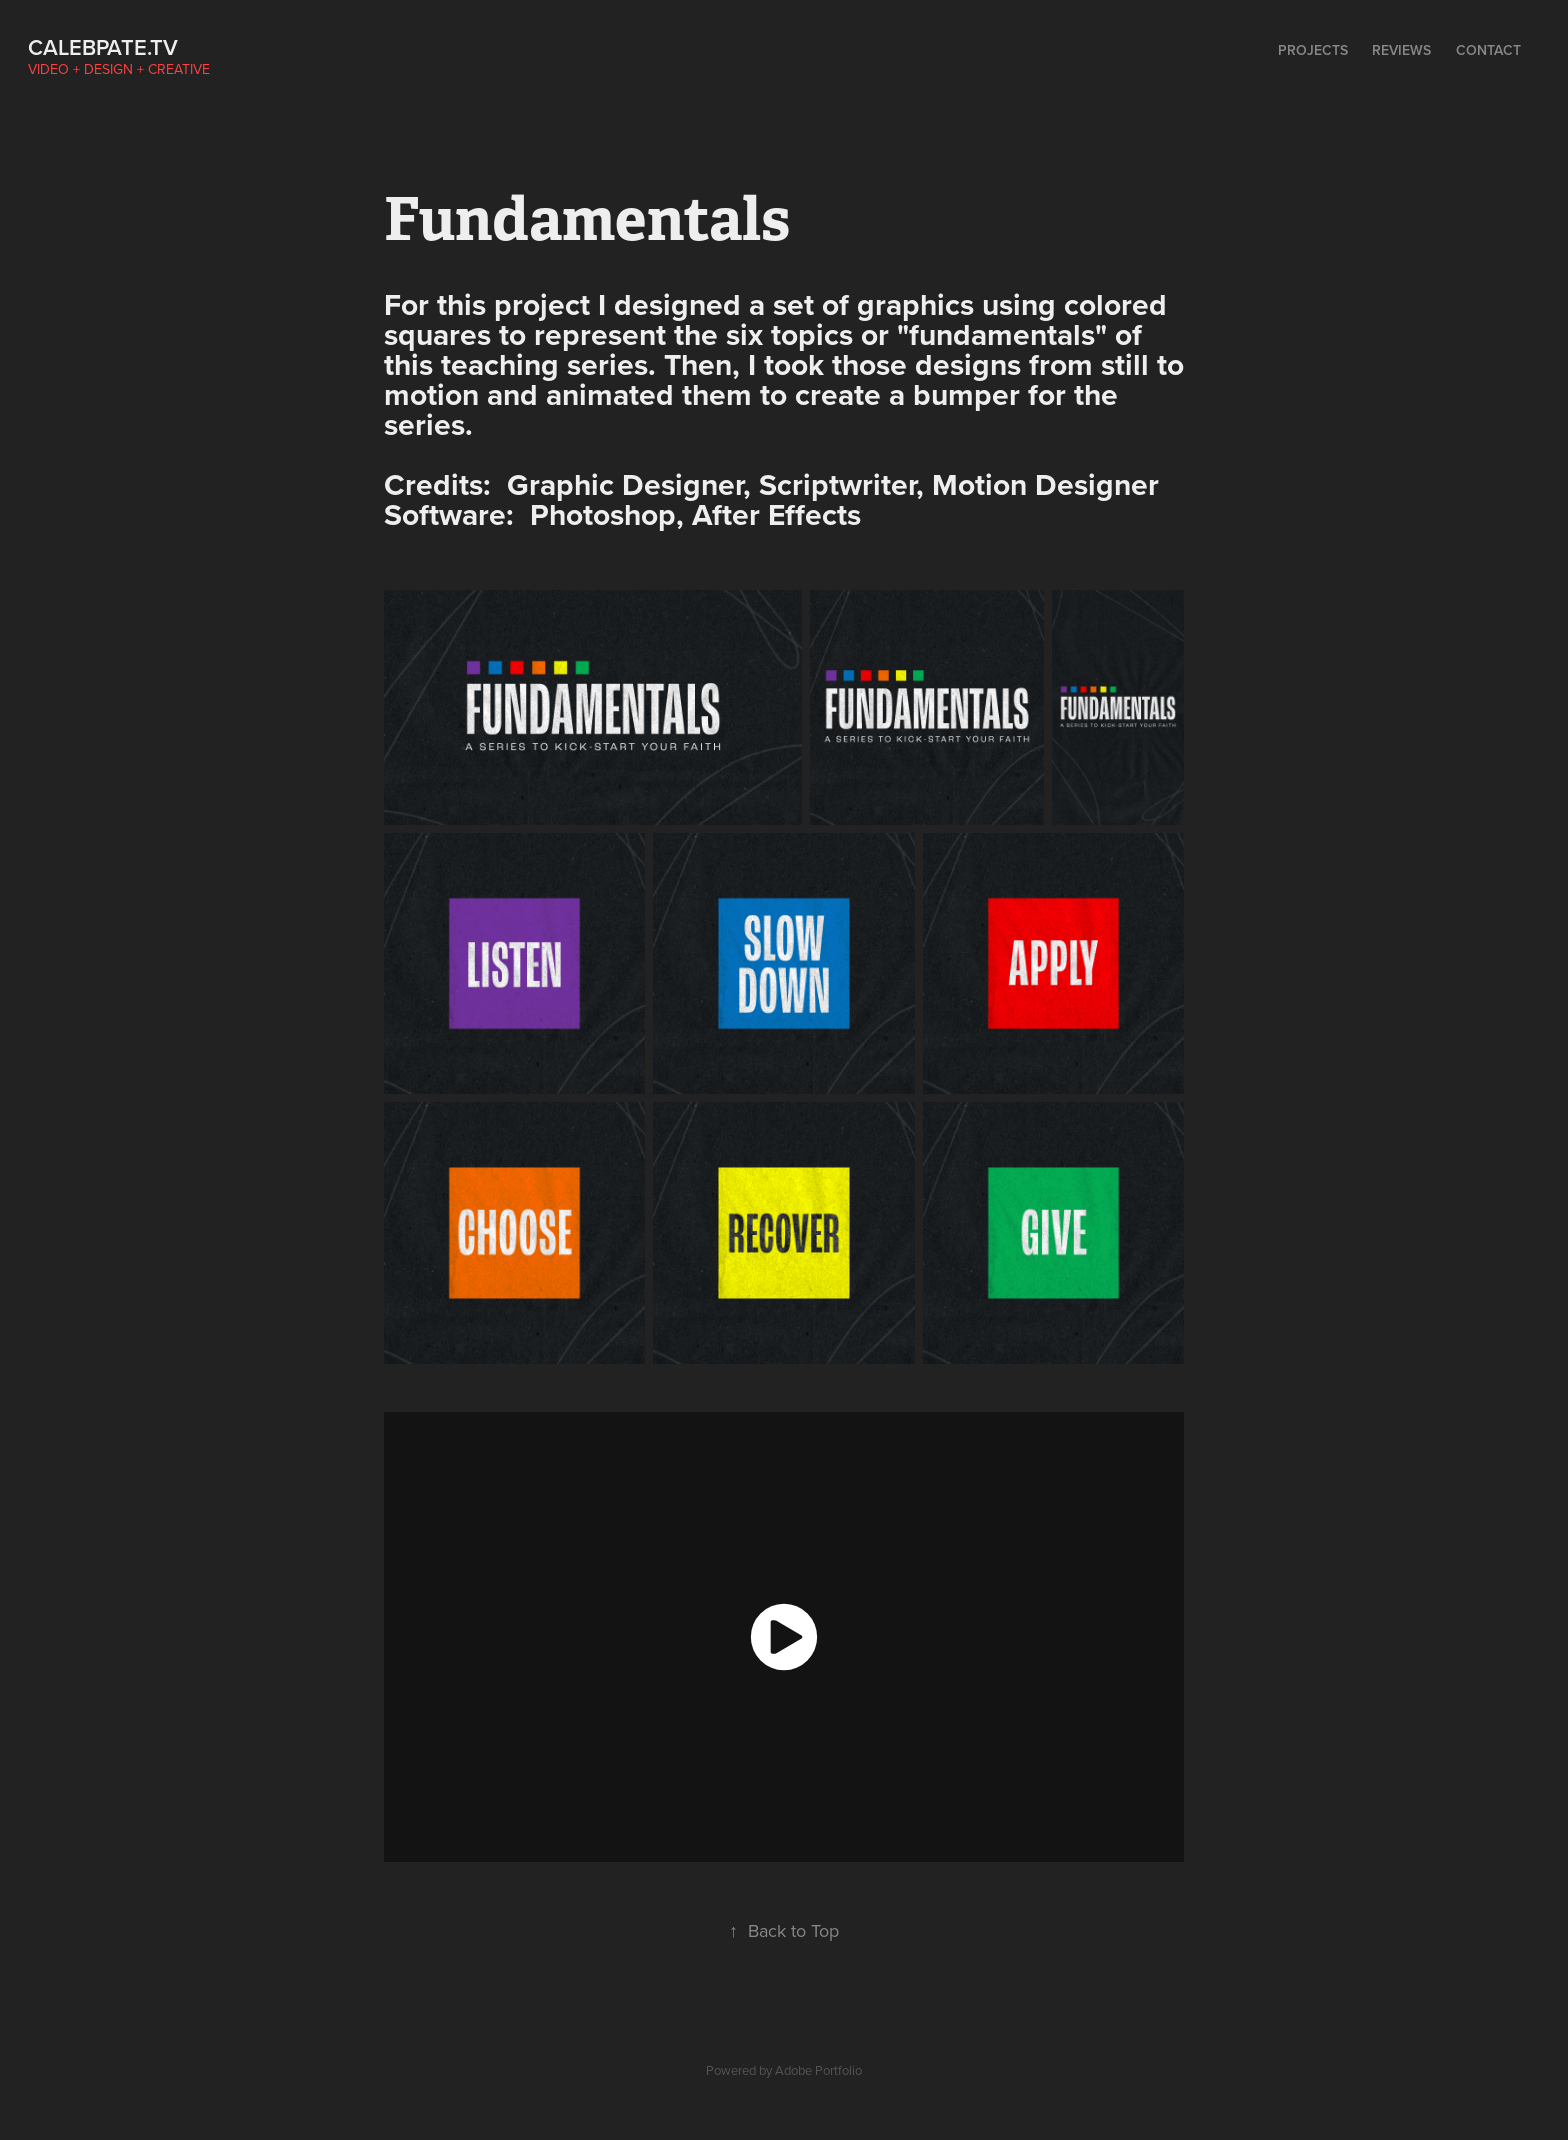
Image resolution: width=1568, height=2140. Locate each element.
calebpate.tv (103, 47)
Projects (1313, 50)
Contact (1488, 50)
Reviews (1401, 50)
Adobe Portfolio (818, 2070)
